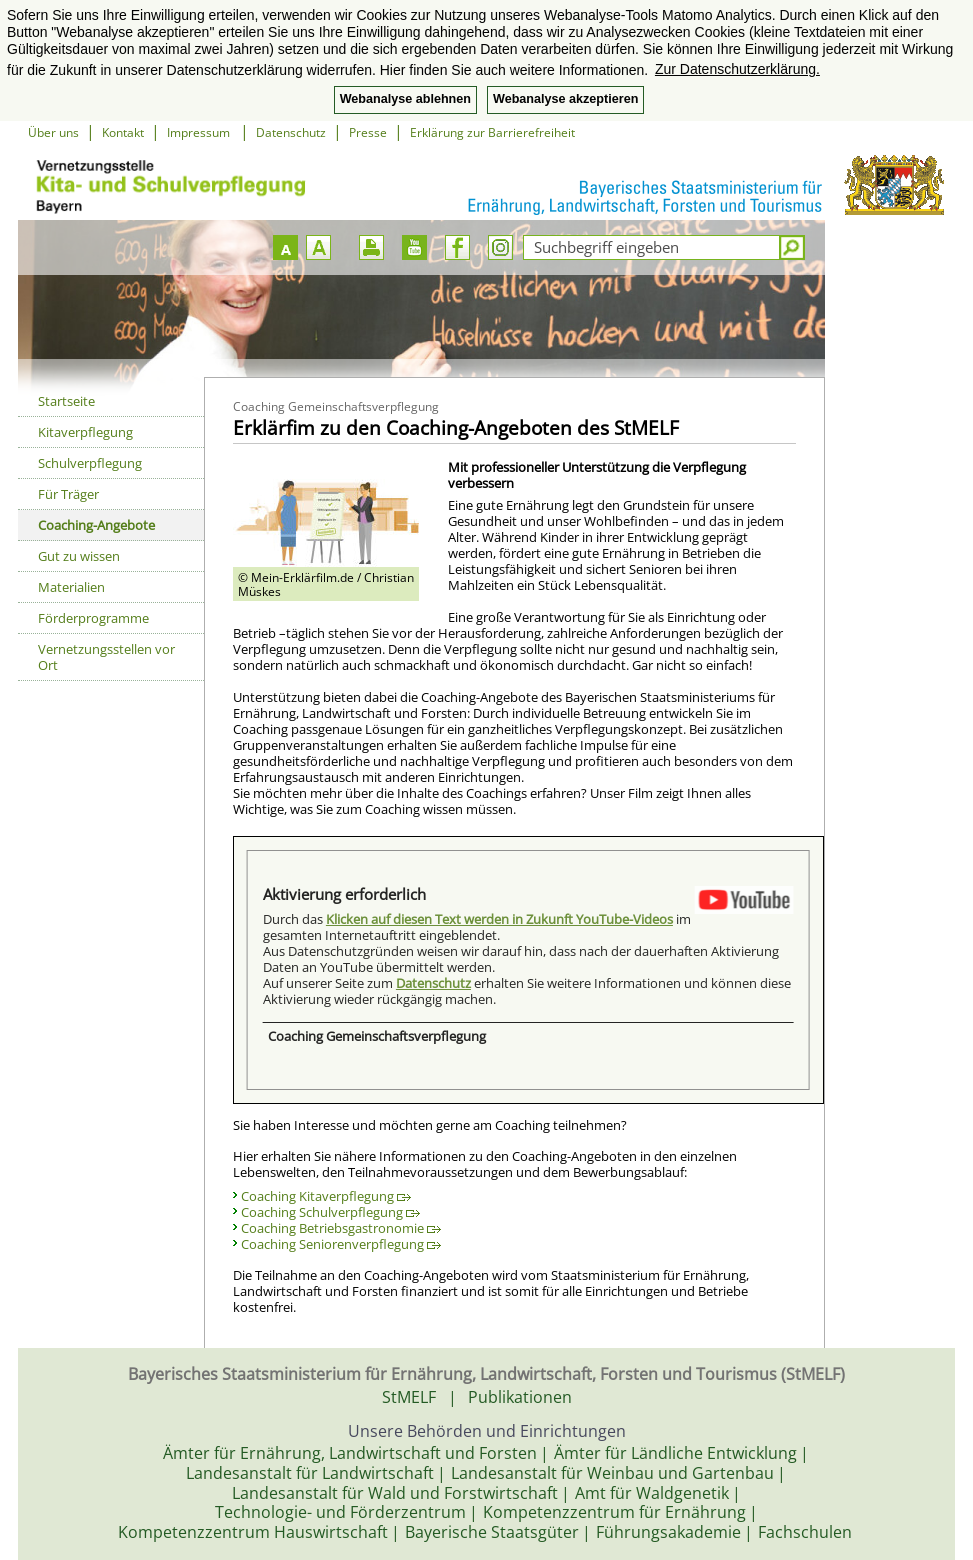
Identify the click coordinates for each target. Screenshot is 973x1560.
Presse (368, 132)
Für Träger (68, 494)
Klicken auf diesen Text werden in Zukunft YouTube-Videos (499, 919)
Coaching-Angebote (96, 525)
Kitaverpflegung (85, 432)
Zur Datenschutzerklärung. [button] (737, 69)
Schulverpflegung (90, 463)
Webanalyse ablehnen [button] (405, 99)
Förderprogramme (93, 618)
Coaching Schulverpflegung (330, 1212)
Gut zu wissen (79, 556)
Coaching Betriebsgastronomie (341, 1228)
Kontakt (123, 132)
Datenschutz (291, 132)
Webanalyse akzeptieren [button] (565, 99)
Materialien (71, 587)
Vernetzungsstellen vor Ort (106, 657)
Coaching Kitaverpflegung (326, 1196)
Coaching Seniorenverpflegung (341, 1244)
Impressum (200, 132)
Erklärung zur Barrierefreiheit (492, 132)
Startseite (66, 401)
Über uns (53, 132)
